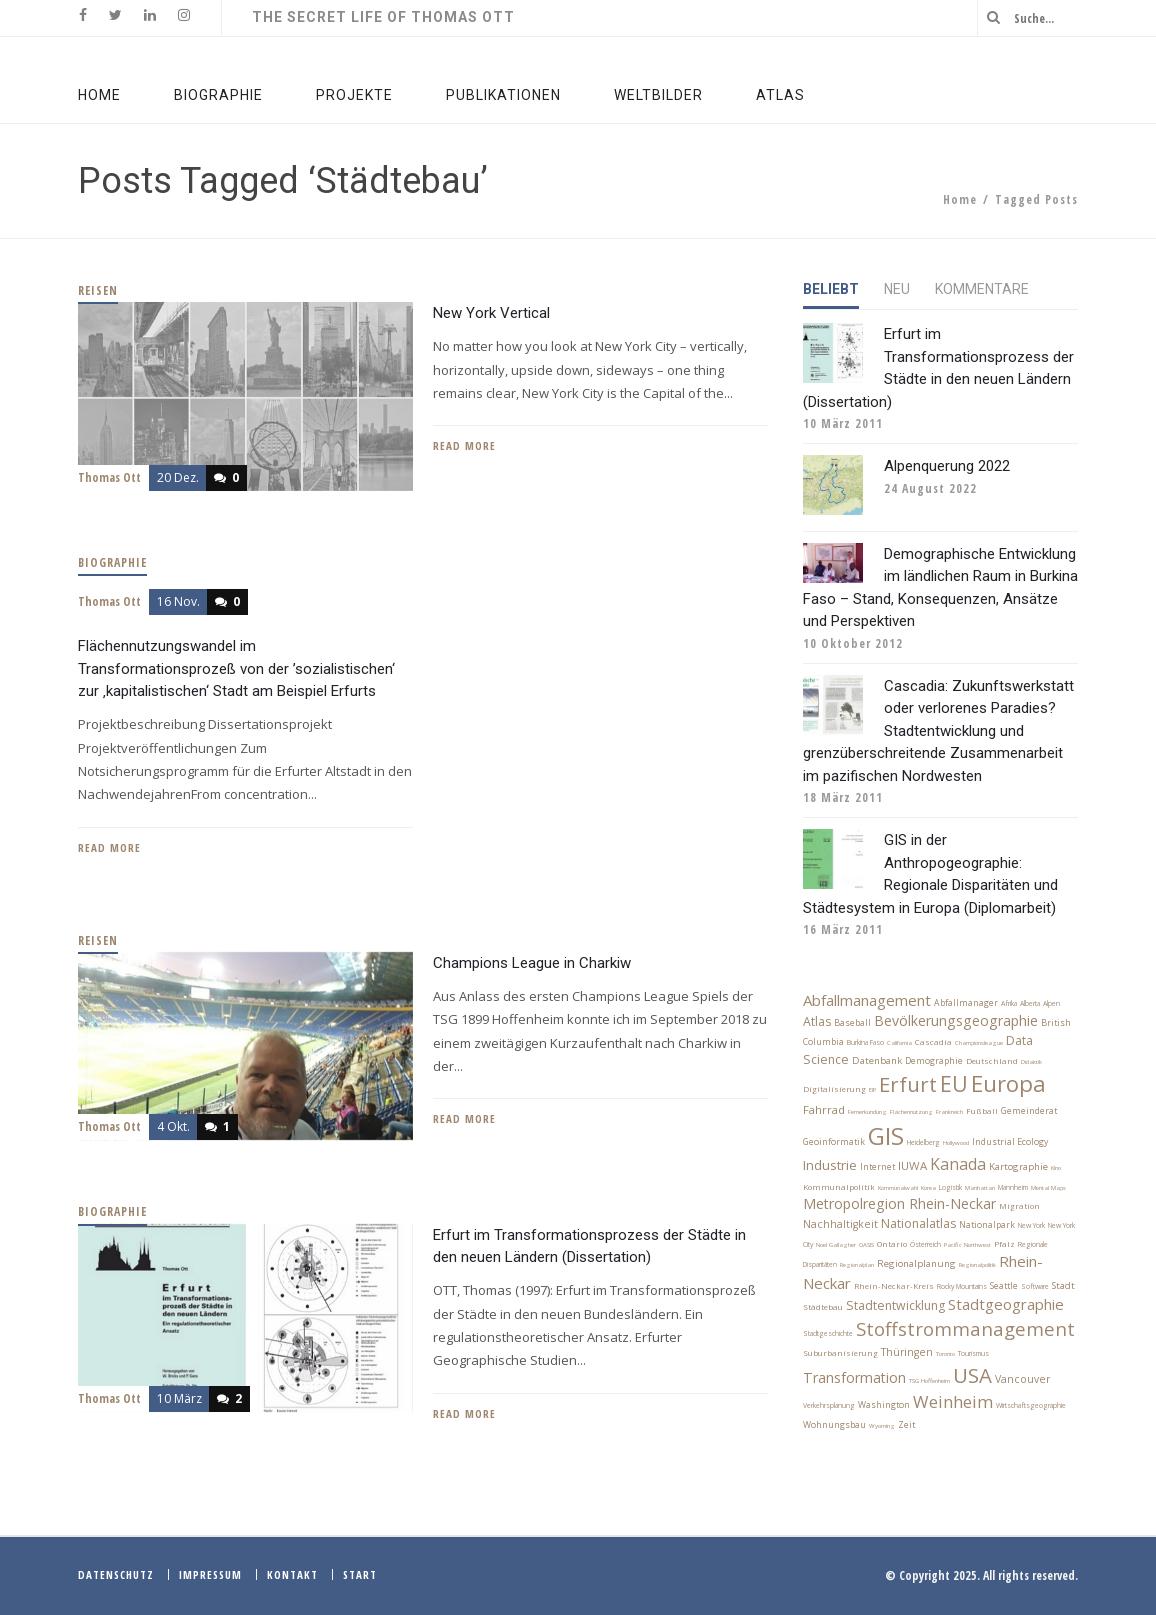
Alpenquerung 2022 (947, 466)
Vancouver (1022, 1379)
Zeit (906, 1425)
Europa (1008, 1083)
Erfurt (908, 1084)
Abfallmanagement (867, 1000)
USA (972, 1375)
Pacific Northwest (967, 1245)
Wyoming (882, 1426)
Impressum (210, 1574)
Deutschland (992, 1061)
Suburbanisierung (840, 1353)
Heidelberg (923, 1142)
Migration (1019, 1206)
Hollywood (956, 1143)
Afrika (1009, 1003)
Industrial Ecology (1010, 1142)
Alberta (1030, 1003)
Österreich (925, 1244)
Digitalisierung (834, 1089)
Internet (877, 1167)
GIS (886, 1135)
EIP (872, 1090)
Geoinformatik (834, 1142)
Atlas (817, 1021)
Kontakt (292, 1574)
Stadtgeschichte (828, 1333)
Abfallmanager (966, 1003)
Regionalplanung (916, 1263)
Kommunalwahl (898, 1188)
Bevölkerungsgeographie (956, 1020)
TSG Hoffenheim (929, 1381)
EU (954, 1083)
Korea (928, 1188)
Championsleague (979, 1043)
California (899, 1043)
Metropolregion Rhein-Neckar (899, 1203)
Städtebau (823, 1307)
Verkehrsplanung (829, 1405)
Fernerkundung (867, 1112)
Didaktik (1031, 1062)
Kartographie (1018, 1166)
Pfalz (1004, 1244)
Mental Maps (1048, 1188)
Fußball (982, 1111)
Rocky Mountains (962, 1286)
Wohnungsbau (834, 1425)
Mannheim (1013, 1187)
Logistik (950, 1187)
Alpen (1051, 1003)
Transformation (854, 1377)
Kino (1056, 1168)
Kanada (958, 1164)
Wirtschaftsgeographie (1031, 1405)
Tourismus (973, 1353)
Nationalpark (987, 1225)
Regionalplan (857, 1265)
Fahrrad (824, 1109)
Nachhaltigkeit (840, 1224)
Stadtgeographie (1006, 1304)
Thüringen (907, 1352)
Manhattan (980, 1188)
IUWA (912, 1165)
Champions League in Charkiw (532, 963)
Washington (884, 1405)
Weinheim (953, 1401)
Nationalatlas (918, 1223)
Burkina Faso (865, 1042)
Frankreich (949, 1112)
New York (1031, 1225)
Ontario (892, 1244)
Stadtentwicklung (895, 1305)
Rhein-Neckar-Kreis (894, 1286)
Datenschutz (116, 1574)
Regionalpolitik (977, 1265)
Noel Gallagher (836, 1245)
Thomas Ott (109, 477)
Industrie (830, 1165)
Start (360, 1574)
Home (960, 199)
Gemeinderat (1029, 1111)
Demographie (934, 1061)
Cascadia (933, 1042)
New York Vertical (491, 313)
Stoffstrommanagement (965, 1328)
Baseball (852, 1023)
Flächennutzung (911, 1112)
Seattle (1004, 1286)
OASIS (866, 1245)
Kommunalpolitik (839, 1187)
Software (1035, 1286)
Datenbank (877, 1060)
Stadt (1063, 1285)
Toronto (945, 1354)
